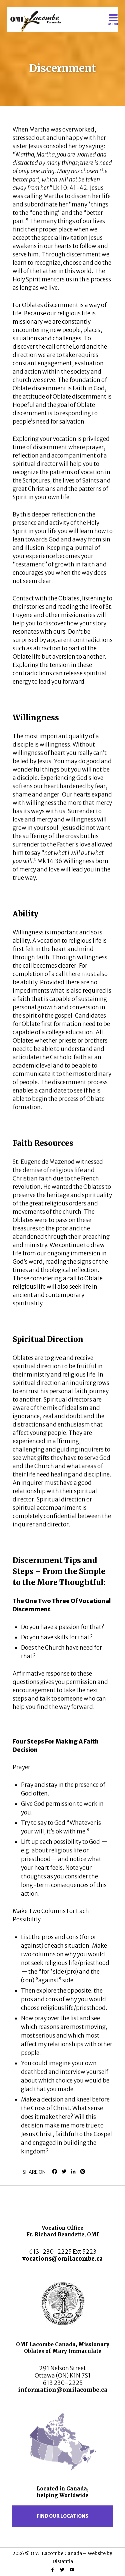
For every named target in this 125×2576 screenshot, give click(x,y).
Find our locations (62, 2516)
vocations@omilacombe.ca (62, 2258)
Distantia (62, 2561)
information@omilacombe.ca (62, 2390)
